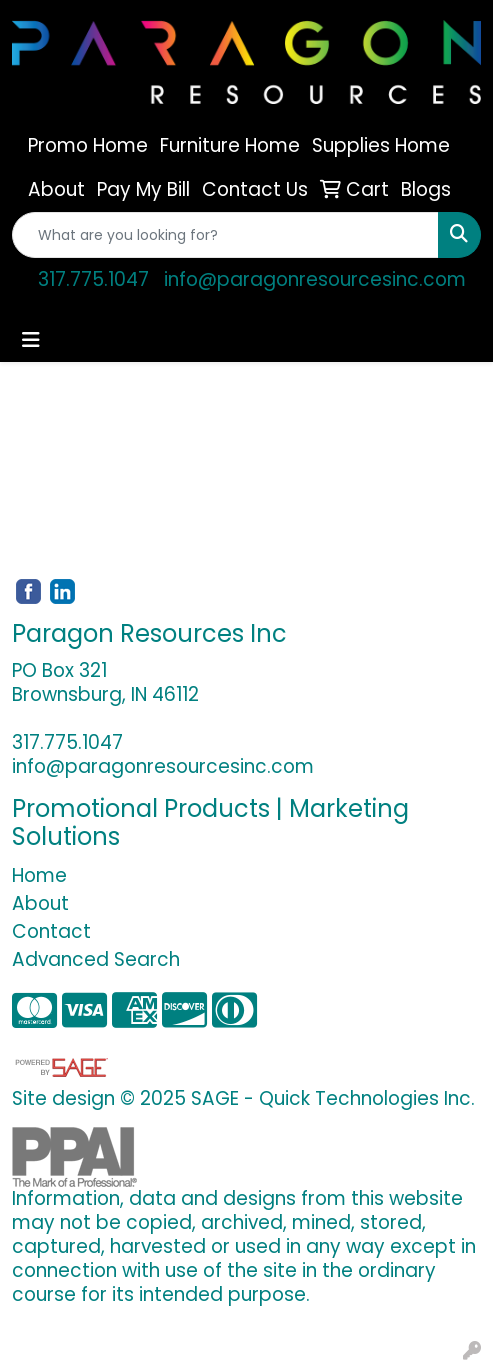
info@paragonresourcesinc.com (315, 279)
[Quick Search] (225, 235)
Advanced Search (96, 959)
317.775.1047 (93, 279)
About (40, 903)
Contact (51, 931)
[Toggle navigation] (31, 340)
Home (39, 875)
